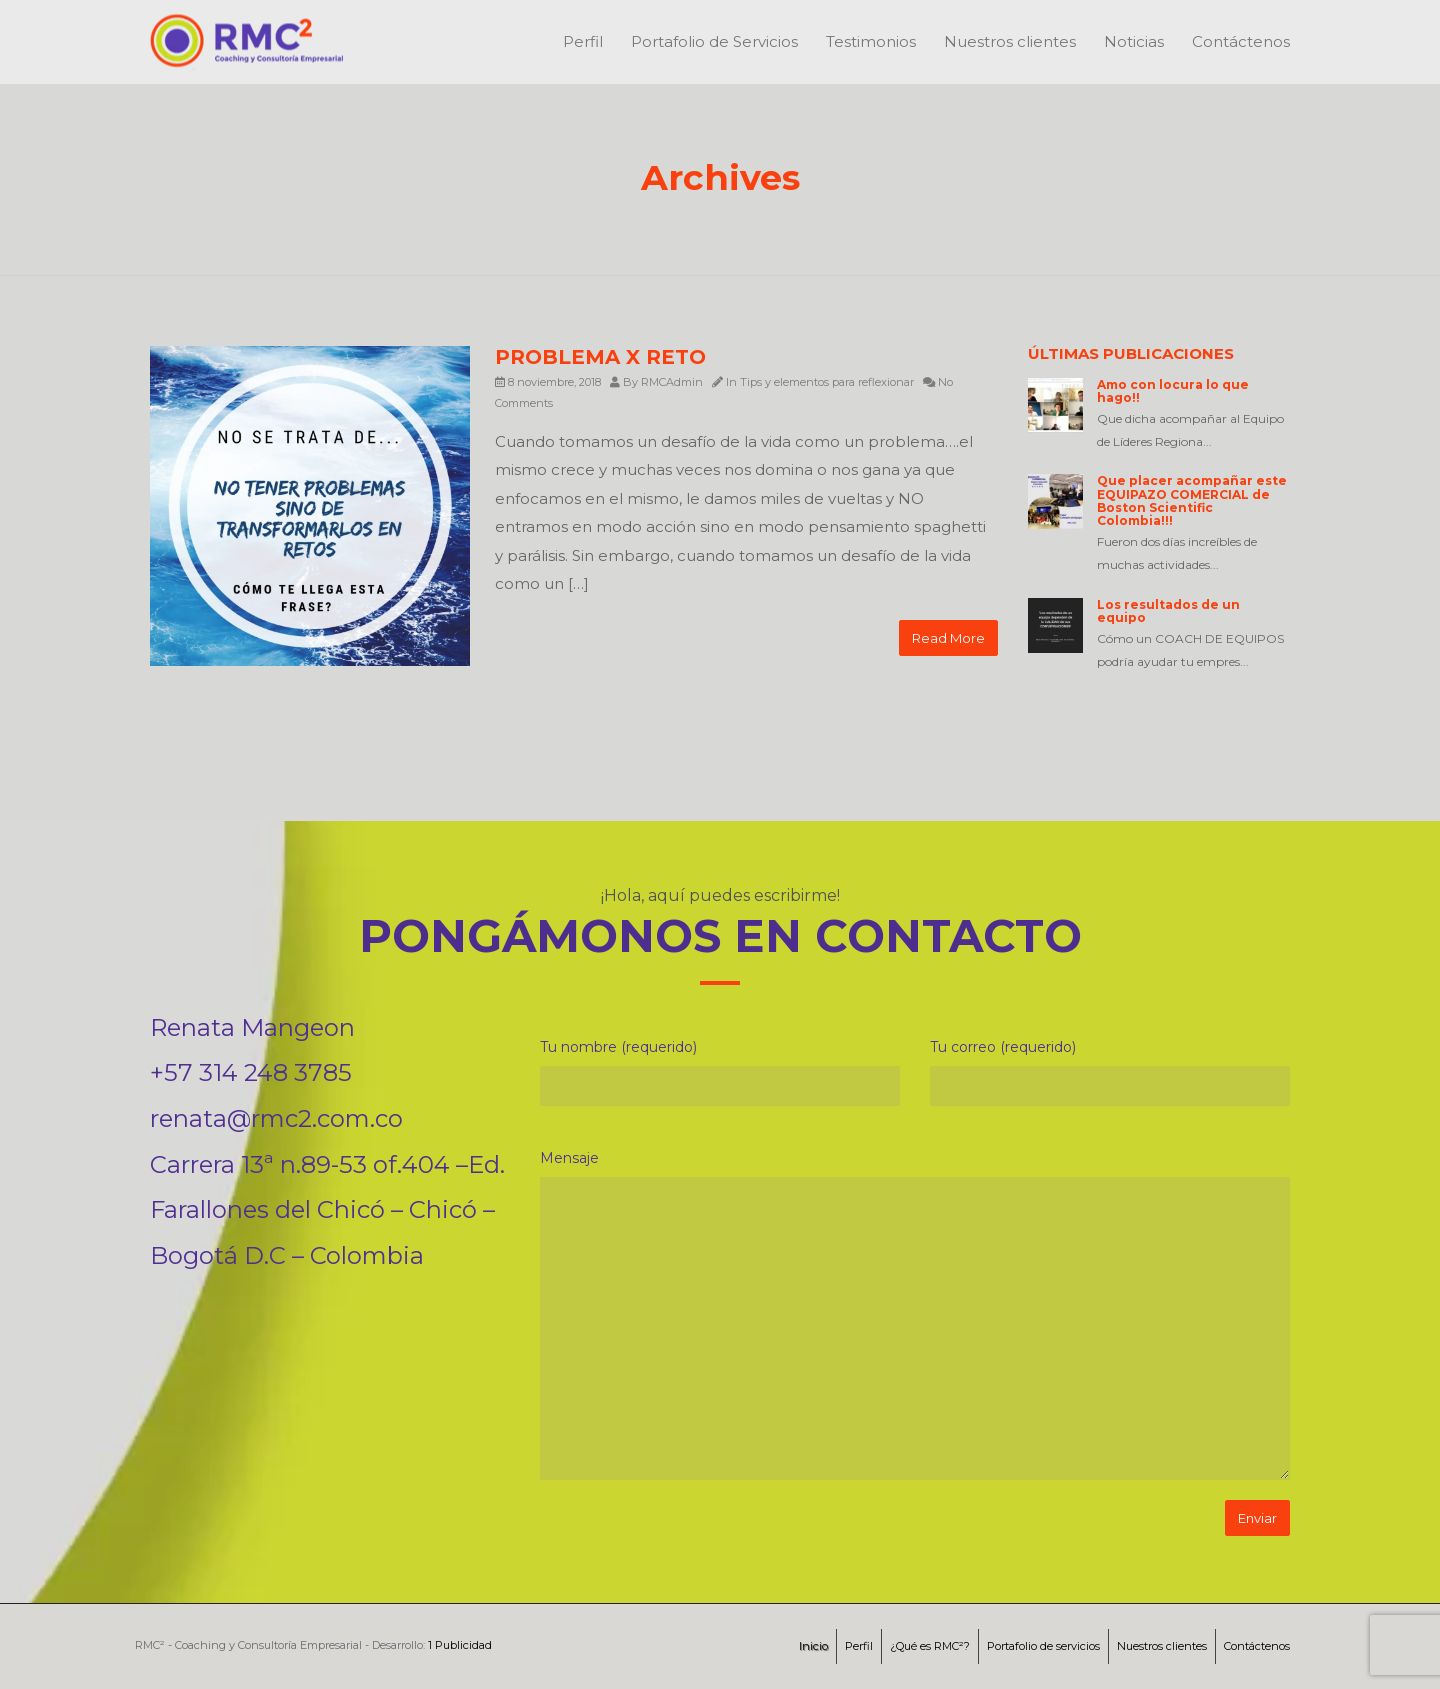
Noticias (1134, 41)
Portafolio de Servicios (714, 41)
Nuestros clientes (1010, 41)
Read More (948, 638)
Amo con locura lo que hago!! (1173, 391)
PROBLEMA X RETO (600, 357)
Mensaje (569, 1158)
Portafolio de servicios (1043, 1646)
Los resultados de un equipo (1168, 611)
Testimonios (871, 41)
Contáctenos (1241, 41)
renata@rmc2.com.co (276, 1118)
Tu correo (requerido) (1003, 1047)
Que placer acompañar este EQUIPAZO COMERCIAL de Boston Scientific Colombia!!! (1192, 500)
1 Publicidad (460, 1645)
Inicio (813, 1646)
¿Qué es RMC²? (930, 1646)
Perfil (583, 41)
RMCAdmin (672, 382)
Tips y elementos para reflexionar (827, 382)
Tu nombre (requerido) (618, 1047)
